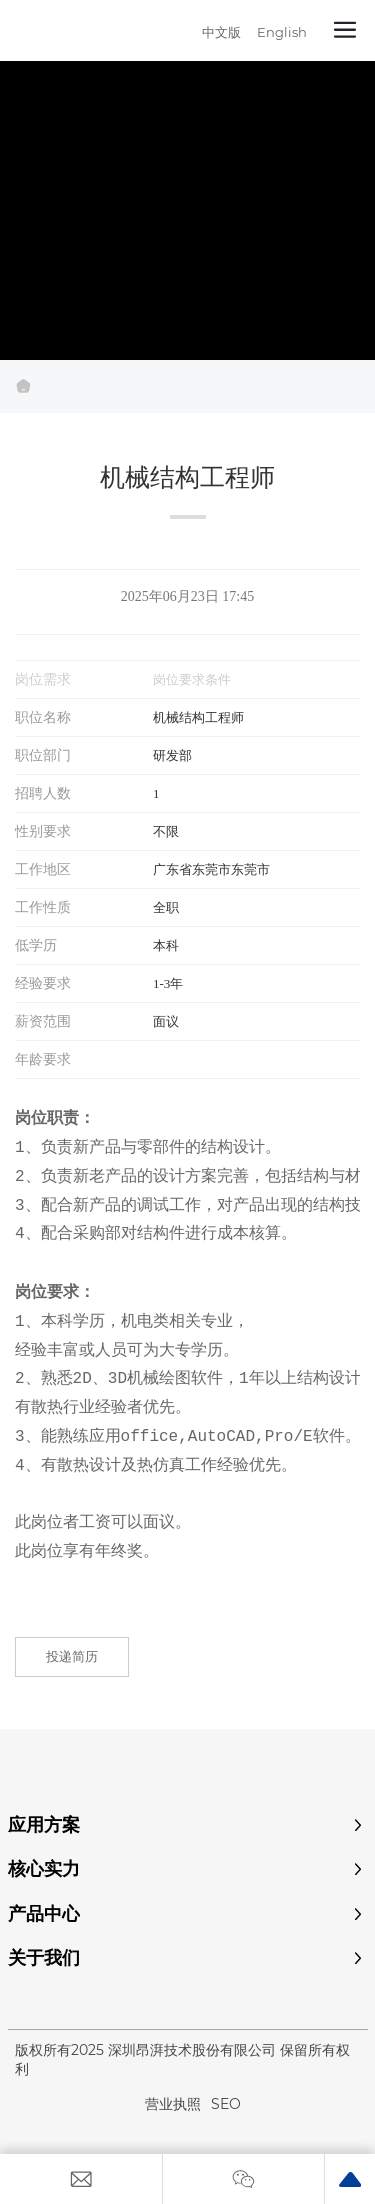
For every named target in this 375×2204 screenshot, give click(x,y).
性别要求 (43, 831)
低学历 (36, 945)
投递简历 (72, 1656)
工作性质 (43, 907)
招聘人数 (43, 793)
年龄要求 (43, 1059)
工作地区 (43, 869)
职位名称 (43, 717)
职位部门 (43, 755)
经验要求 (43, 983)
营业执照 (173, 2104)
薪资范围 (43, 1021)
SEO (226, 2104)
